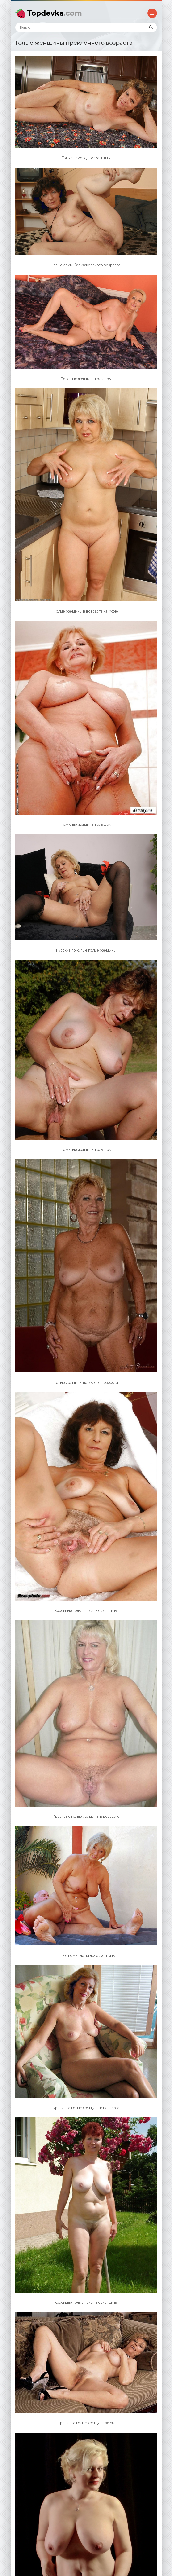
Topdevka (54, 13)
